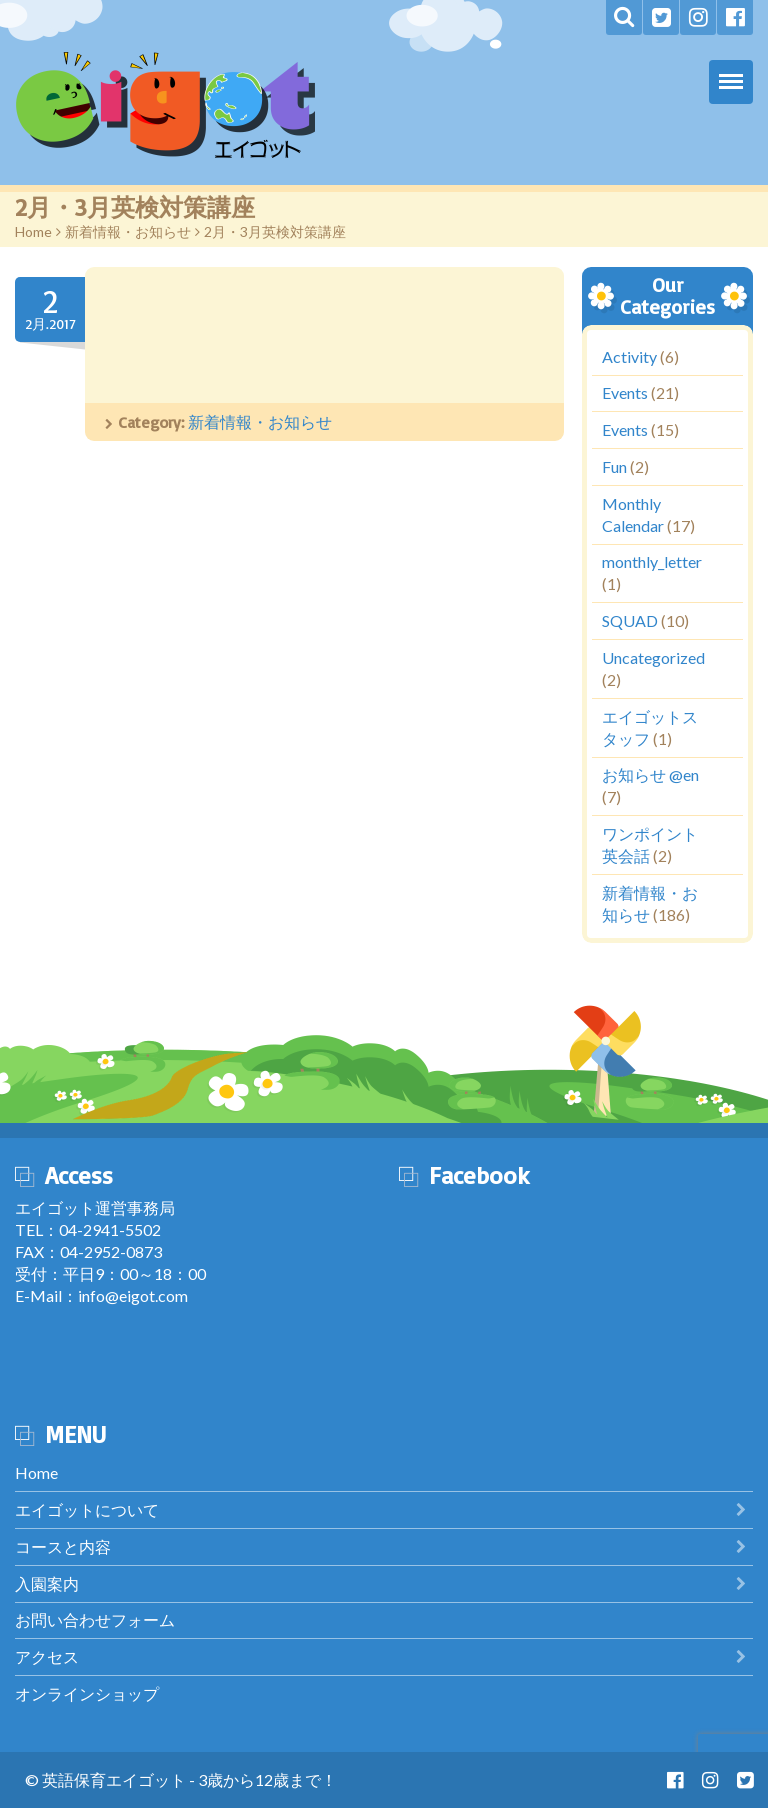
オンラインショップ (87, 1693)
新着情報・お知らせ (128, 231)
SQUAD (630, 620)
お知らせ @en (650, 774)
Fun (614, 466)
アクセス (47, 1656)
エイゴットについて (87, 1509)
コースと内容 (63, 1546)
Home (33, 231)
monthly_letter (652, 561)
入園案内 (47, 1583)
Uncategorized (653, 657)
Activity (629, 355)
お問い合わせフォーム (95, 1619)
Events (625, 392)
